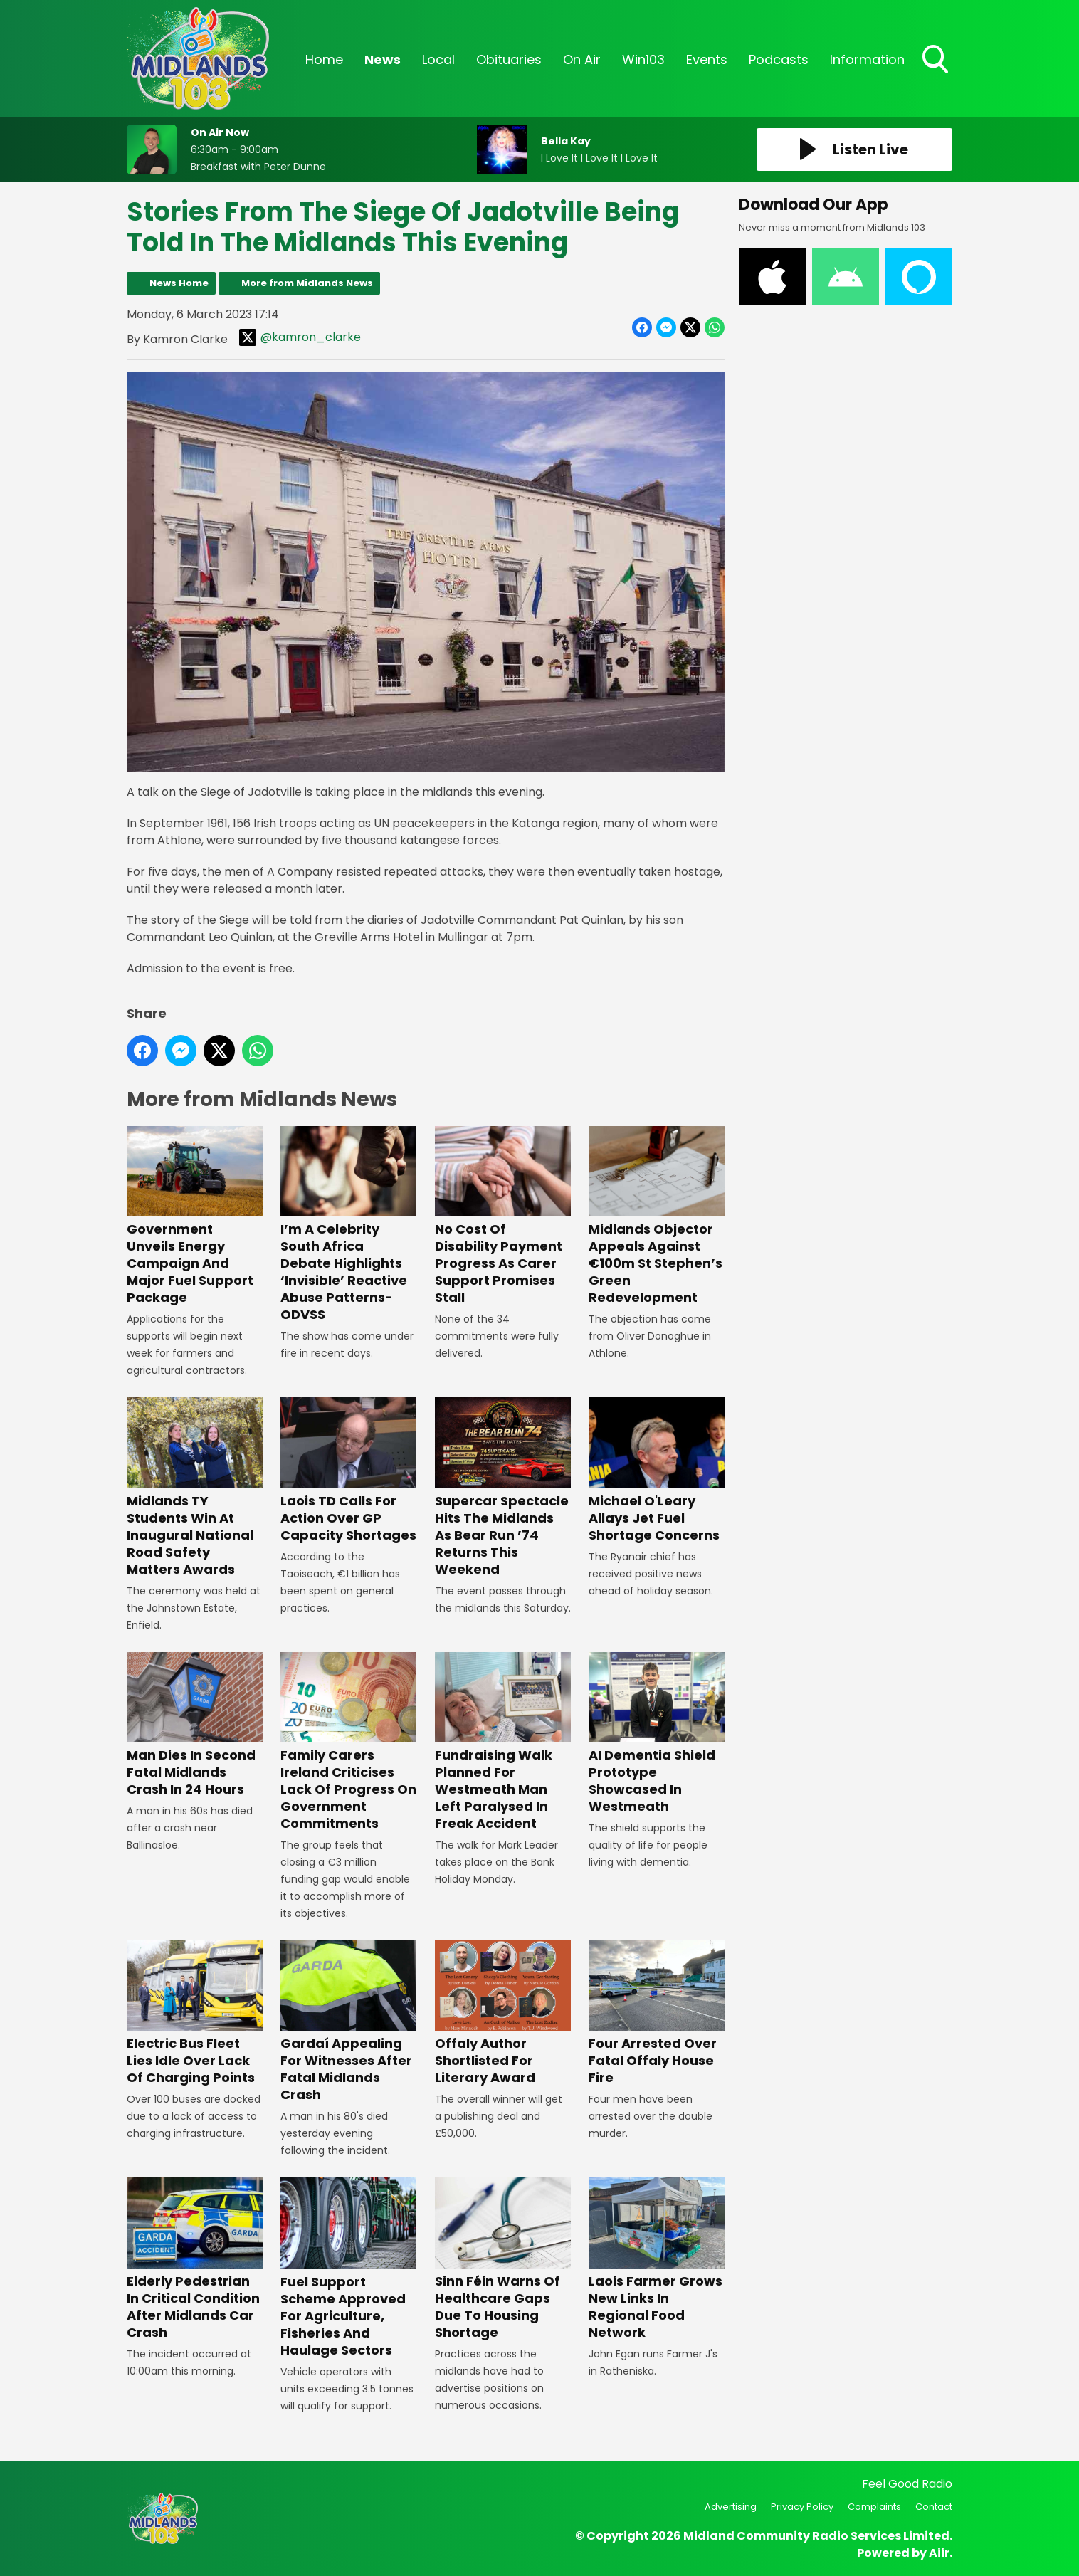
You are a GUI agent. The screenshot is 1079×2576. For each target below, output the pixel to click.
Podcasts (779, 59)
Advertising (731, 2506)
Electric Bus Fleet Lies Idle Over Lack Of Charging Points (195, 2013)
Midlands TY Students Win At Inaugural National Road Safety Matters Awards (195, 1487)
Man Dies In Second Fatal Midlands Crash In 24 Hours (195, 1725)
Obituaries (509, 59)
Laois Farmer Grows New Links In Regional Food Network (657, 2258)
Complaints (874, 2506)
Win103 (643, 59)
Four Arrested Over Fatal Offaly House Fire (657, 2013)
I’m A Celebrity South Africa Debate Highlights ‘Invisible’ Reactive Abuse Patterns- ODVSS (348, 1224)
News (382, 59)
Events (706, 59)
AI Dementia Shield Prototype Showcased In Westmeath (657, 1733)
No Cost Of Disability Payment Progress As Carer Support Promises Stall (503, 1216)
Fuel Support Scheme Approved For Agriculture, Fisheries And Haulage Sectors (348, 2268)
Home (324, 59)
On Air (582, 59)
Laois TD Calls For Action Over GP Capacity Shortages (348, 1470)
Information (867, 59)
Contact (933, 2506)
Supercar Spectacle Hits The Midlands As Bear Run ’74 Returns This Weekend (503, 1487)
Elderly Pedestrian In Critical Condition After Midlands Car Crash (195, 2258)
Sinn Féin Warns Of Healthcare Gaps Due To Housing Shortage (503, 2258)
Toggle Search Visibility (936, 60)
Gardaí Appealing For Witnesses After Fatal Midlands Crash (348, 2021)
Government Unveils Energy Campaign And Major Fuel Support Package (195, 1216)
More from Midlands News (307, 283)
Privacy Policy (802, 2506)
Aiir (939, 2553)
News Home (179, 283)
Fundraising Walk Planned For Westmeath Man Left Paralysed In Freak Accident (503, 1742)
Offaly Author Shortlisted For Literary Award (503, 2013)
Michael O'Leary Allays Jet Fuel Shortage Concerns (657, 1470)
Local (438, 59)
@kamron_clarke (300, 337)
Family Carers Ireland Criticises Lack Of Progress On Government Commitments (348, 1742)
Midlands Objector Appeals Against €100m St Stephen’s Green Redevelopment (657, 1216)
